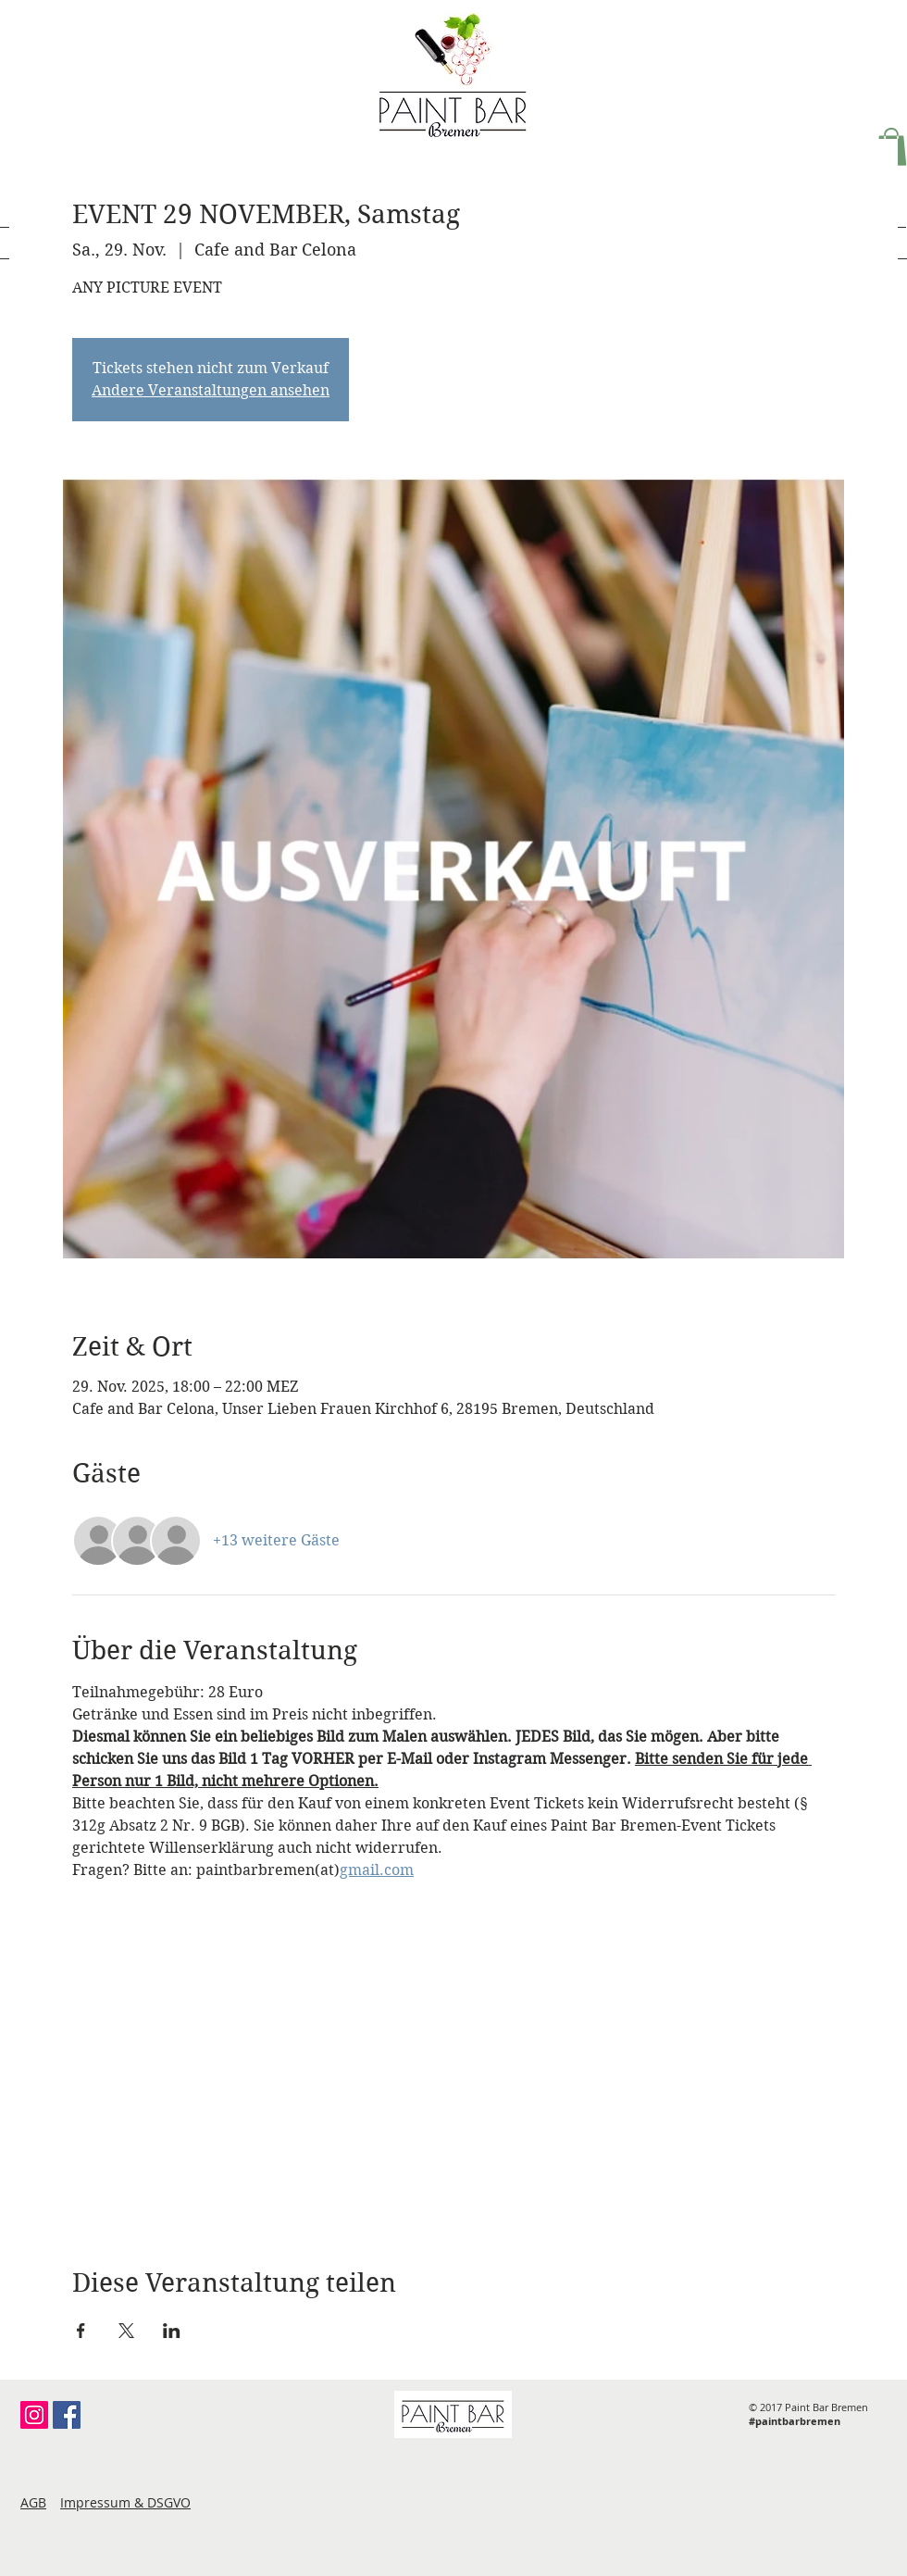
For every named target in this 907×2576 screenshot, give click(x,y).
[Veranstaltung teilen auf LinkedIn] (171, 2330)
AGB (33, 2502)
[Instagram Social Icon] (34, 2415)
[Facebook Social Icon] (67, 2415)
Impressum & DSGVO (125, 2502)
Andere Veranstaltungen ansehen (210, 390)
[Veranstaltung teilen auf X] (126, 2330)
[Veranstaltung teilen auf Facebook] (81, 2330)
